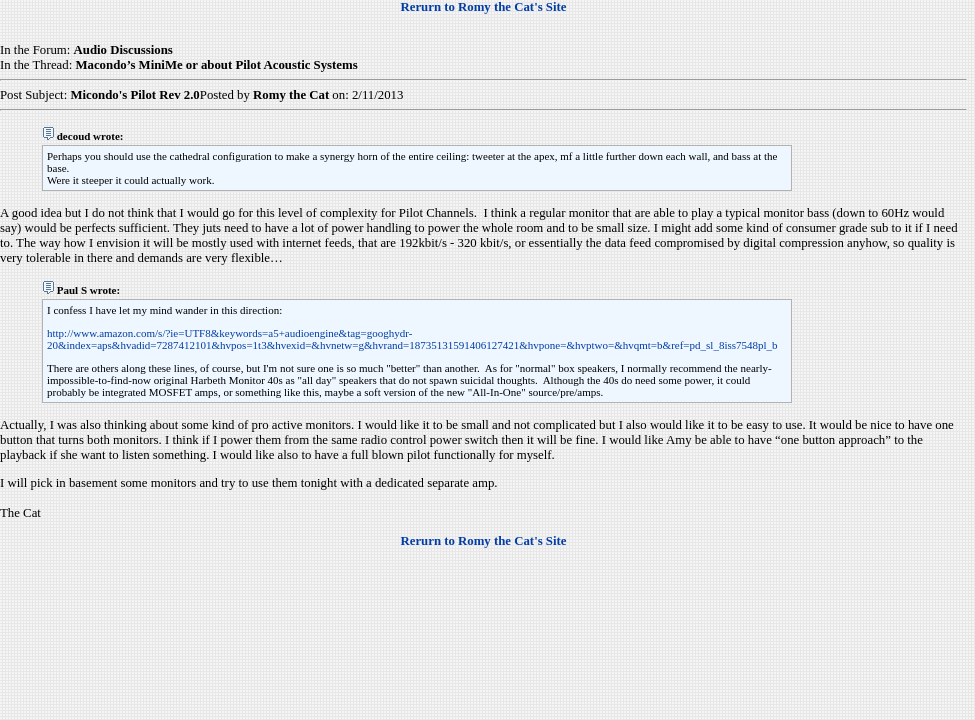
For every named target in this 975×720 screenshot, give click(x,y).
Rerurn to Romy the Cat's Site (484, 7)
